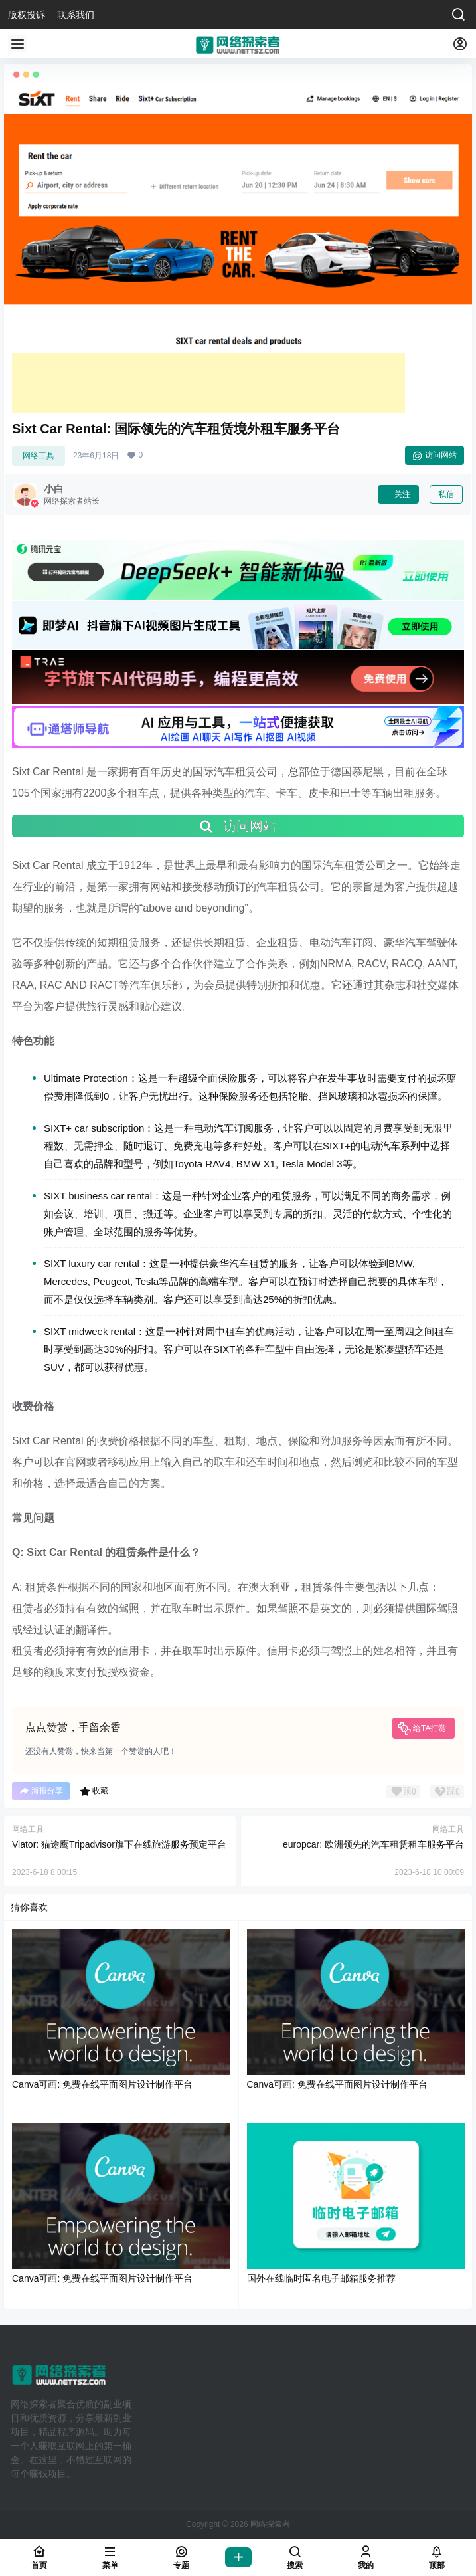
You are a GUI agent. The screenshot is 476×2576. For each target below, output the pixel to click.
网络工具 (38, 455)
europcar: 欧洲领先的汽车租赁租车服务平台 (373, 1844)
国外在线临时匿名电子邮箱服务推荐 (321, 2278)
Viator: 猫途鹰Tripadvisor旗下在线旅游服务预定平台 (119, 1844)
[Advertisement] (208, 383)
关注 (398, 494)
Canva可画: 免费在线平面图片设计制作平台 (102, 2084)
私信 (446, 494)
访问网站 (434, 455)
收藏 (94, 1791)
